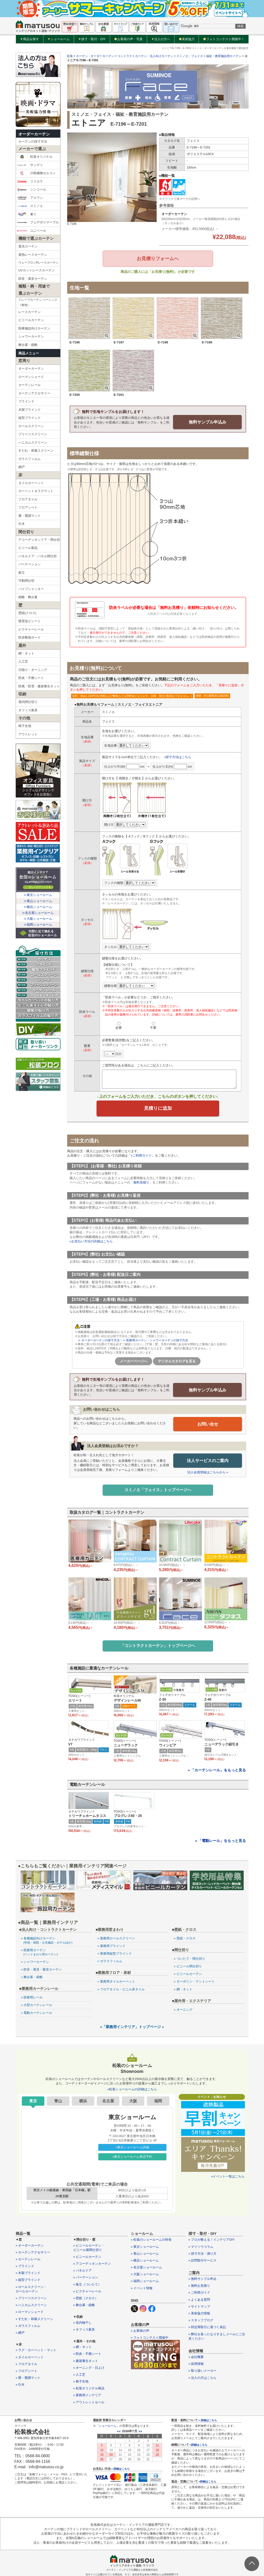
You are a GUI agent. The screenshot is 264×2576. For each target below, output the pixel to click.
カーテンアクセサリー (34, 393)
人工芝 (23, 661)
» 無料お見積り (199, 2288)
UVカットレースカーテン (36, 270)
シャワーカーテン (31, 336)
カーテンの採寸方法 (32, 141)
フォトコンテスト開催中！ (223, 39)
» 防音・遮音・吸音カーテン (41, 1971)
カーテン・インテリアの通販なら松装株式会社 (132, 2572)
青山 (58, 2103)
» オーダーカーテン (30, 2247)
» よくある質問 (199, 2302)
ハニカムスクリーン (32, 442)
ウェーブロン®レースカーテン (38, 262)
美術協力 (187, 39)
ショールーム (58, 39)
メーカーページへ (133, 1363)
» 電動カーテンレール (36, 2015)
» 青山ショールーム (145, 2256)
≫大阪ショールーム (38, 918)
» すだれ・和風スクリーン (34, 2321)
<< (119, 2433)
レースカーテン (29, 312)
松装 (70, 56)
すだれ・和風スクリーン (35, 450)
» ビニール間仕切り (188, 1968)
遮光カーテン (28, 246)
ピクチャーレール (31, 629)
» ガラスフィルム (109, 1963)
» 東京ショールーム (145, 2249)
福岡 (158, 2103)
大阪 (133, 2103)
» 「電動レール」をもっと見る (220, 1843)
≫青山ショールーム (38, 901)
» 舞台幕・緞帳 (32, 1979)
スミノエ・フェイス (189, 56)
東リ (27, 214)
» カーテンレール (28, 2261)
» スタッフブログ (201, 2322)
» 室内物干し (82, 2325)
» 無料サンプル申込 (203, 2281)
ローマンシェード (31, 377)
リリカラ (30, 181)
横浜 (83, 2103)
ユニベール (31, 231)
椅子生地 (24, 726)
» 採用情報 (196, 2366)
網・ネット (26, 653)
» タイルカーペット (30, 2359)
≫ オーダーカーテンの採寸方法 (99, 1341)
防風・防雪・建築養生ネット (39, 686)
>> (140, 2433)
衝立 (21, 572)
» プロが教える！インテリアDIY (212, 2242)
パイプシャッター (31, 589)
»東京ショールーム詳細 (132, 2149)
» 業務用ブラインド (111, 1948)
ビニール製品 (28, 548)
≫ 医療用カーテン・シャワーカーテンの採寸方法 (155, 1341)
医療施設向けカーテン (34, 328)
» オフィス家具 (84, 2332)
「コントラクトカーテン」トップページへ (158, 1647)
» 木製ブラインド (28, 2275)
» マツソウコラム (201, 2249)
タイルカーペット (31, 483)
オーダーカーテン (34, 134)
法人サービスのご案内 (208, 1461)
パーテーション (29, 564)
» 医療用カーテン (55, 1954)
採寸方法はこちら (178, 758)
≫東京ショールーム (38, 895)
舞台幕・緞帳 (28, 345)
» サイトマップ (199, 2308)
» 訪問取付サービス (203, 2262)
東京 (33, 2103)
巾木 (21, 524)
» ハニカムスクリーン (31, 2307)
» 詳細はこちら (120, 2470)
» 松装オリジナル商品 (89, 2390)
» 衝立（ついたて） (87, 2286)
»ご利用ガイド (141, 1157)
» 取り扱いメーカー (203, 2373)
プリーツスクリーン (32, 434)
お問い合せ (208, 1425)
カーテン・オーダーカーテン (95, 56)
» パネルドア (82, 2272)
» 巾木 (20, 2387)
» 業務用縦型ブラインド (114, 1955)
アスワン (30, 198)
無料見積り (141, 1184)
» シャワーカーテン (35, 1964)
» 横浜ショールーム (145, 2262)
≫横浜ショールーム (38, 907)
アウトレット (28, 734)
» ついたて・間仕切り (189, 1960)
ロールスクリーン (31, 426)
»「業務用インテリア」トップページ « (132, 2029)
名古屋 (108, 2103)
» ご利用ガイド (199, 2295)
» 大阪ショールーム (145, 2276)
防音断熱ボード (29, 637)
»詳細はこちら (198, 2446)
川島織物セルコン (36, 173)
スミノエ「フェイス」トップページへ (158, 1491)
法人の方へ (160, 39)
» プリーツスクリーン (31, 2300)
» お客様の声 (140, 2333)
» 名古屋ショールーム (146, 2269)
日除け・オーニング (32, 670)
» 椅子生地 (81, 2383)
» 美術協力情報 (199, 2315)
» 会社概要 (196, 2359)
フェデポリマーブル (38, 222)
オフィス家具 (28, 710)
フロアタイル (28, 499)
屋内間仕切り (28, 702)
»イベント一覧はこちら (228, 2179)
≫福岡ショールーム (38, 924)
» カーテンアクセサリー (33, 2254)
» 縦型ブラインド (28, 2282)
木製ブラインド (29, 409)
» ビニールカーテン (188, 1976)
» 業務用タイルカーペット (116, 1983)
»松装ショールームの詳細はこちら (132, 2091)
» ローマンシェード (30, 2314)
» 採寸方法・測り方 (203, 2256)
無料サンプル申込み (207, 422)
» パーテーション (85, 2280)
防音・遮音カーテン (32, 278)
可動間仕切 (26, 580)
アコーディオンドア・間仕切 (39, 540)
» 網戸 (20, 2335)
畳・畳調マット (29, 516)
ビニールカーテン (31, 320)
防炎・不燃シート (31, 678)
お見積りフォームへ (158, 259)
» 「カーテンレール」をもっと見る (217, 1772)
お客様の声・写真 (128, 39)
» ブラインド (25, 2268)
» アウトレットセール (89, 2404)
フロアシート (28, 507)
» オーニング (183, 2011)
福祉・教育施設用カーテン (223, 56)
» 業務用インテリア (87, 2397)
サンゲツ (30, 165)
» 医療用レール (32, 1999)
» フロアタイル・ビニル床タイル (121, 1991)
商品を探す (29, 39)
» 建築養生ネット (85, 2363)
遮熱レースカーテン (32, 254)
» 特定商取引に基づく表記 (207, 2329)
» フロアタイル (27, 2366)
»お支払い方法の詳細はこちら (91, 1243)
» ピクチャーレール (87, 2293)
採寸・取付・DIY (92, 39)
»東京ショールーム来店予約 (132, 2159)
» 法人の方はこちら (203, 2380)
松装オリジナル (34, 157)
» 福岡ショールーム (145, 2283)
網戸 (21, 467)
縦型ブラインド (29, 418)
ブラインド (26, 401)
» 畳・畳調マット (28, 2380)
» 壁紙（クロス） (85, 2300)
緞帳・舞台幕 (28, 597)
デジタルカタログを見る (177, 1363)
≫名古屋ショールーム (38, 913)
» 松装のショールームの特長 (151, 2242)
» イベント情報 (142, 2290)
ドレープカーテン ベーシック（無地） (37, 302)
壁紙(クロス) (27, 613)
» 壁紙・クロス (185, 1940)
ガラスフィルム (29, 459)
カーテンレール (29, 385)
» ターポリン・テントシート (194, 1983)
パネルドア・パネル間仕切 (37, 556)
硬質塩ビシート (29, 621)
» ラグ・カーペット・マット (36, 2352)
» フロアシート (27, 2373)
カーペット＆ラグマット (35, 491)
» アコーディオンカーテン (92, 2266)
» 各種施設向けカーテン (55, 1942)
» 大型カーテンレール (36, 2007)
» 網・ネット (183, 1991)
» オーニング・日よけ (89, 2370)
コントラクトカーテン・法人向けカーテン (145, 56)
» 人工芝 (79, 2377)
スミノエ (30, 206)
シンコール (31, 189)
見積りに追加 (158, 1109)
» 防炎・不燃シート (87, 2356)
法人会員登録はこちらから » (207, 1473)
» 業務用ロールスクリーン (116, 1940)
